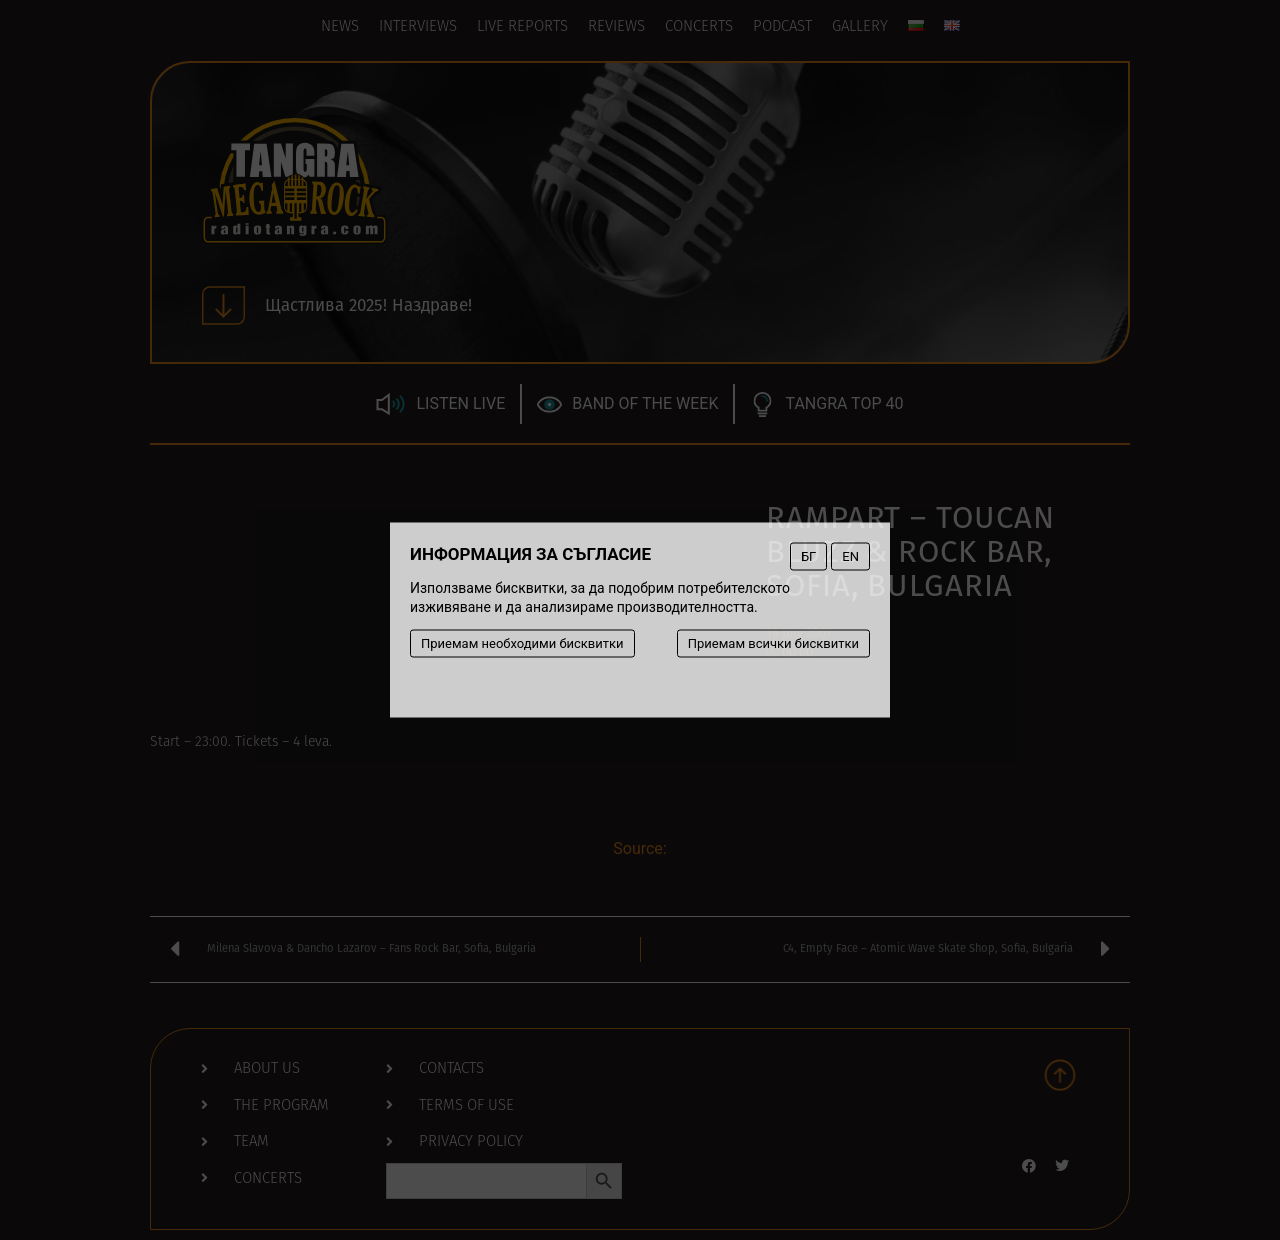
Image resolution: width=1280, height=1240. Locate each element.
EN (850, 556)
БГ (808, 556)
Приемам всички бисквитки (773, 643)
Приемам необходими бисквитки (522, 643)
